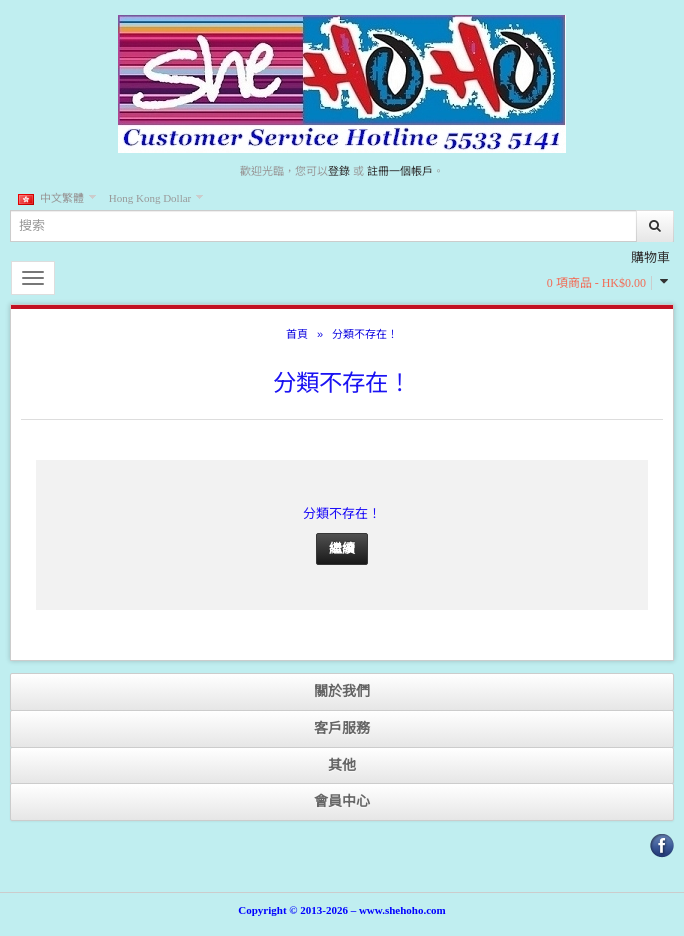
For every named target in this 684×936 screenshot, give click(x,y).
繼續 (342, 548)
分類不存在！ (365, 334)
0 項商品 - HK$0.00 (596, 283)
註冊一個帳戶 (400, 171)
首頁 (297, 334)
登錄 (339, 171)
